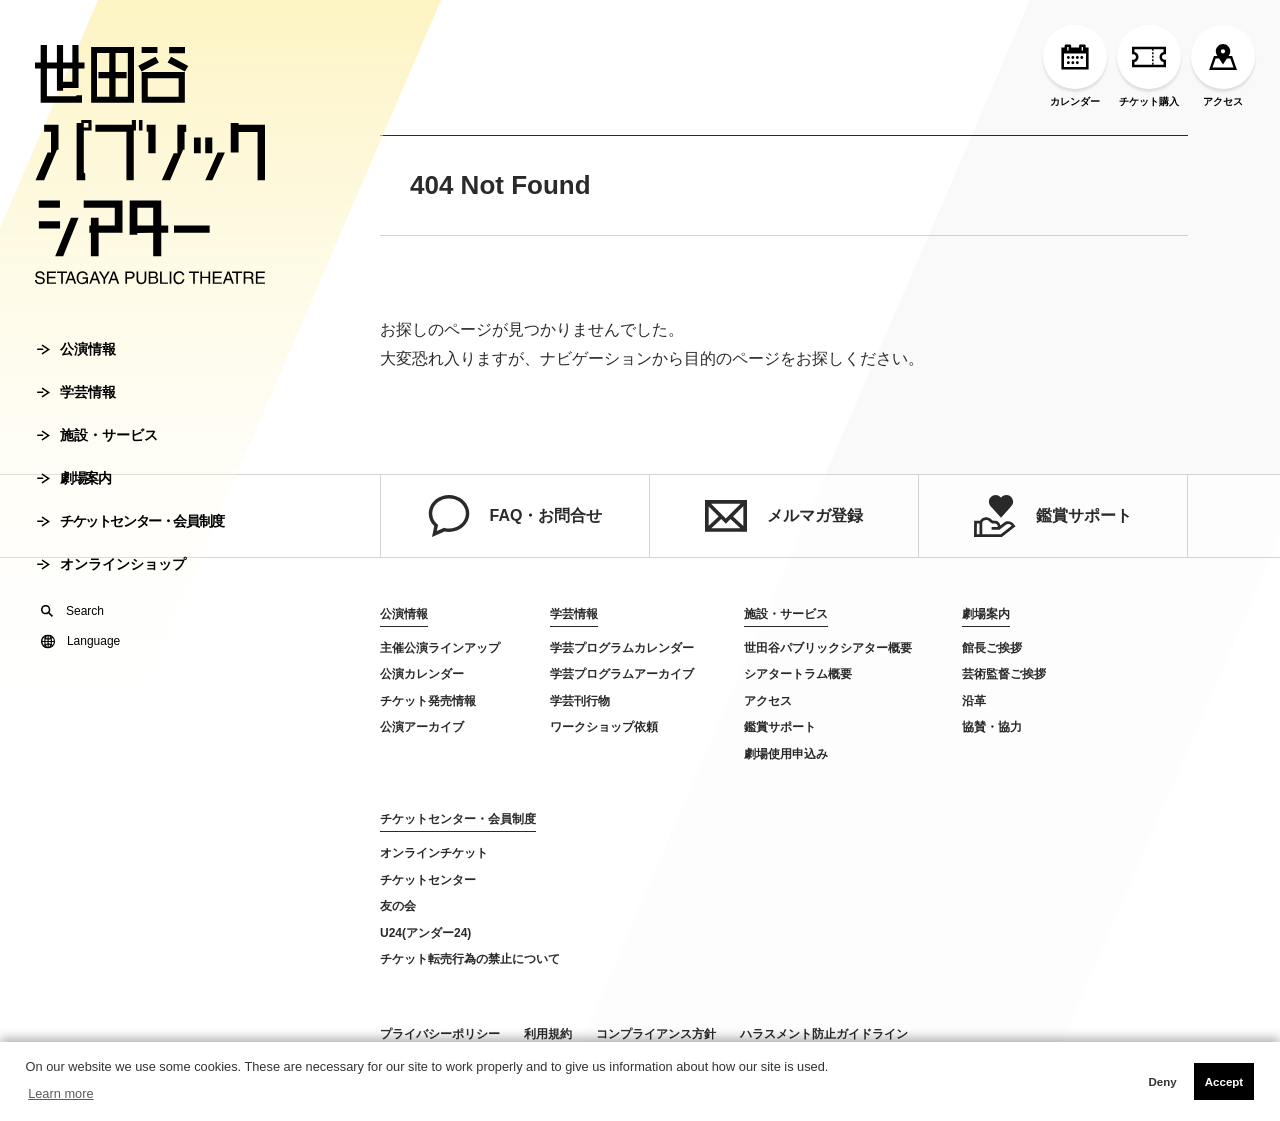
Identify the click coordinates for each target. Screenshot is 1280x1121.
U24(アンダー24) (425, 933)
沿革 (974, 701)
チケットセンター (428, 880)
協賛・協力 (992, 727)
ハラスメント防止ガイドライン (824, 1034)
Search (72, 611)
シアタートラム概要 (798, 674)
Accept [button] (1224, 1082)
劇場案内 (73, 478)
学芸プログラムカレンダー (622, 648)
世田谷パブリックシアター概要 (828, 648)
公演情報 (76, 349)
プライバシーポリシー (440, 1034)
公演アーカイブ (422, 727)
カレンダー (1075, 66)
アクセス (1223, 66)
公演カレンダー (422, 674)
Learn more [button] (60, 1093)
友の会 (398, 906)
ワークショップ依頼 (604, 727)
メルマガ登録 (784, 516)
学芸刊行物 (580, 701)
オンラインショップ (111, 564)
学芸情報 (76, 392)
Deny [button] (1162, 1082)
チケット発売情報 (428, 701)
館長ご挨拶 (992, 648)
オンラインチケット (434, 853)
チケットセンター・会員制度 (130, 521)
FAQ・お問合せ (515, 516)
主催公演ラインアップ (440, 648)
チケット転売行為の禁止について (470, 959)
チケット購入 (1149, 66)
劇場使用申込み (786, 754)
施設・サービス (97, 435)
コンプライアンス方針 (656, 1034)
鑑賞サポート (1053, 516)
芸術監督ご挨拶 (1004, 674)
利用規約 (548, 1034)
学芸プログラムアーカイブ (622, 674)
